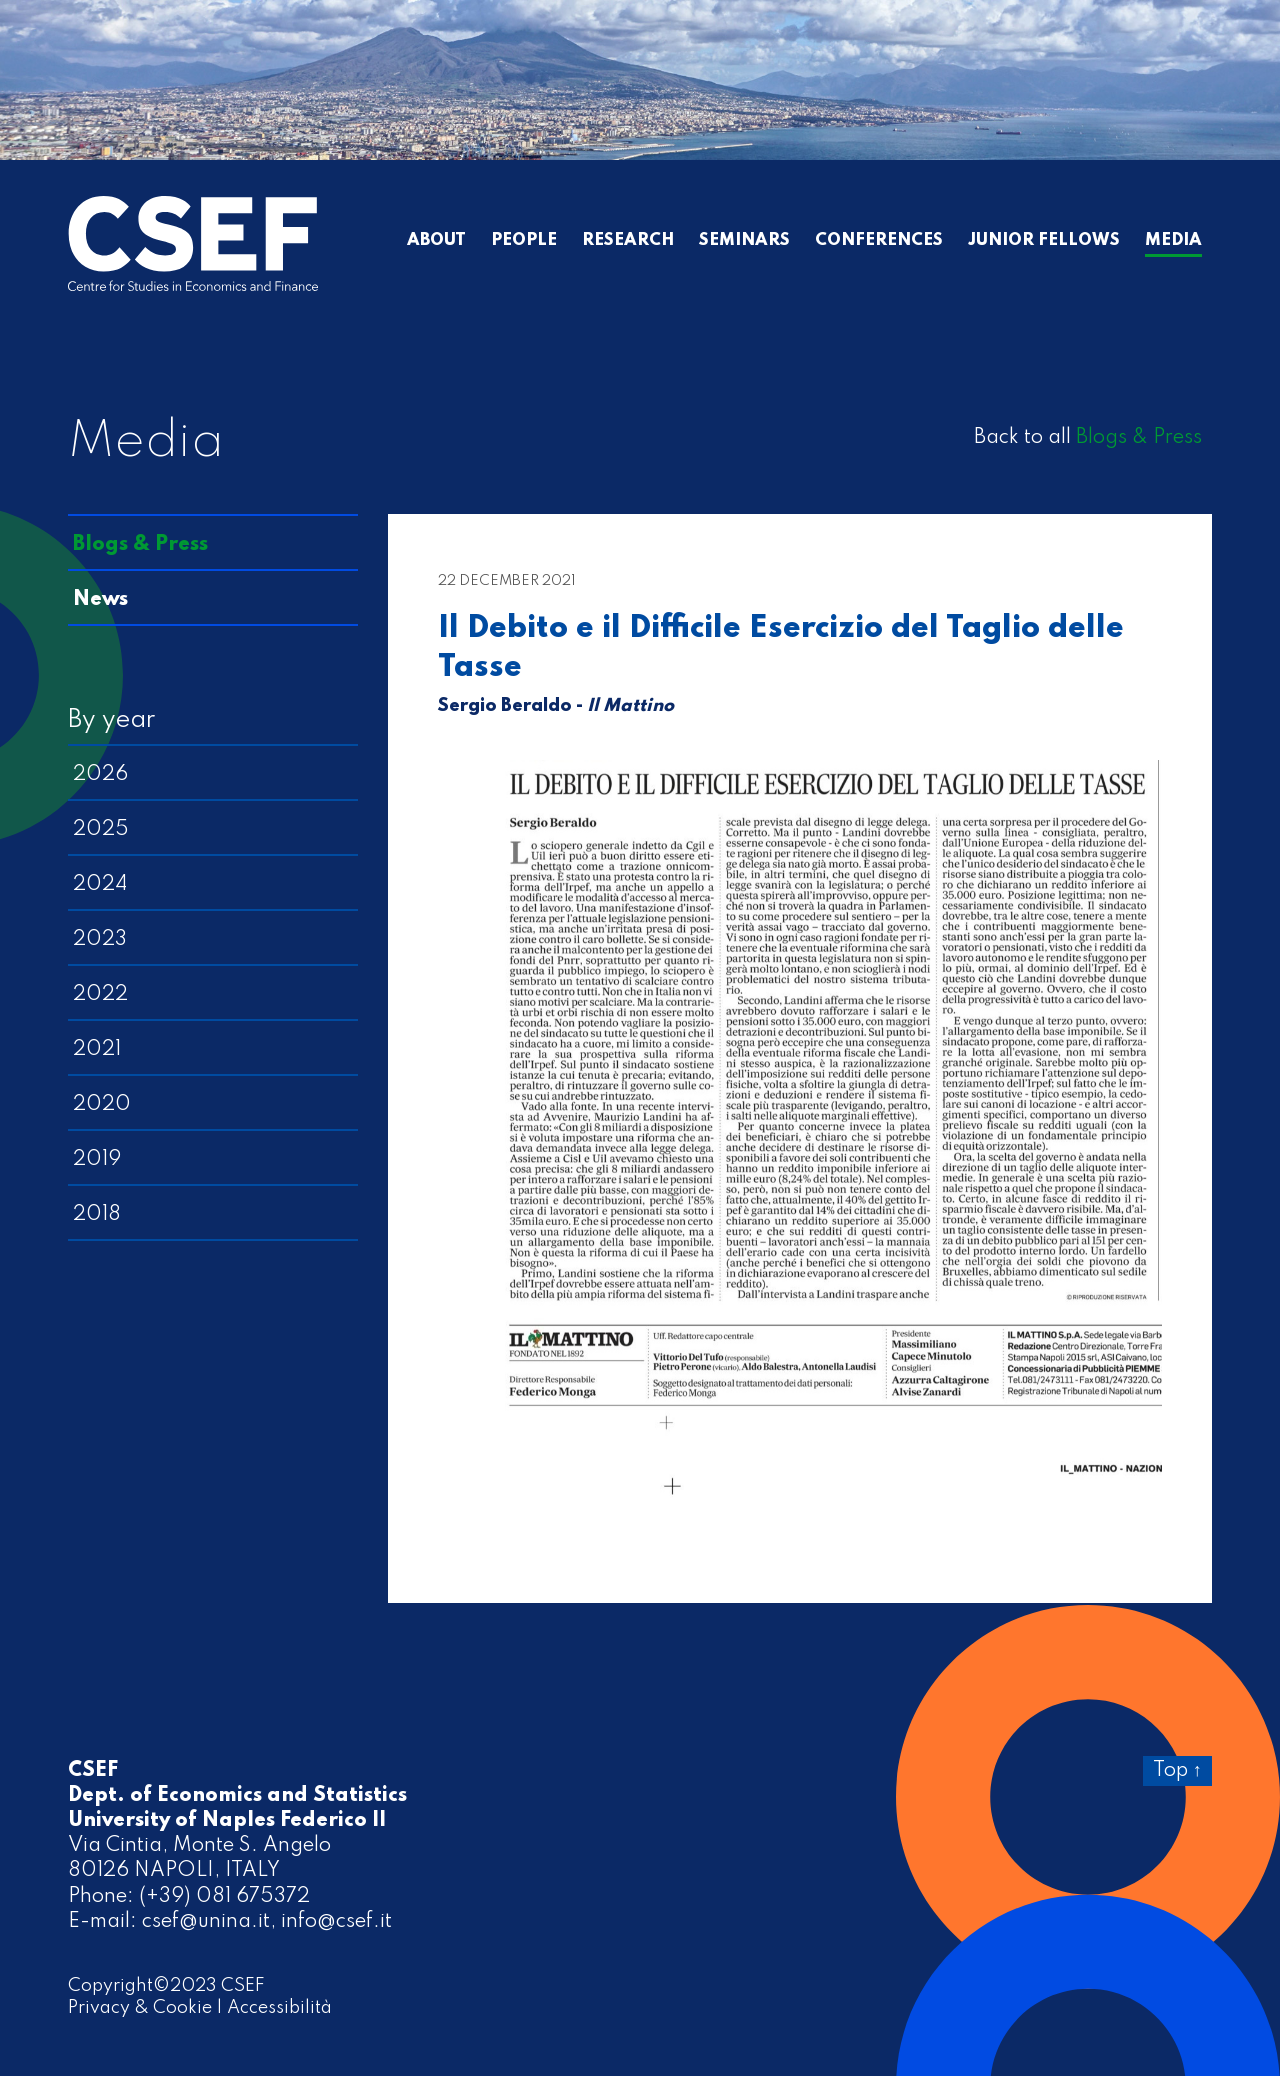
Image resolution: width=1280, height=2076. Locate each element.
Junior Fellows (1044, 241)
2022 (100, 995)
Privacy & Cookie (140, 2008)
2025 (101, 830)
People (524, 241)
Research (628, 241)
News (100, 600)
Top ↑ (1177, 1771)
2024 (100, 885)
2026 (100, 775)
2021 (97, 1050)
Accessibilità (279, 2008)
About (436, 241)
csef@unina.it (206, 1922)
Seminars (744, 241)
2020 (102, 1105)
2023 (100, 940)
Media (1173, 241)
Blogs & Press (1139, 438)
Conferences (879, 241)
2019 (97, 1160)
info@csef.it (336, 1922)
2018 (97, 1215)
